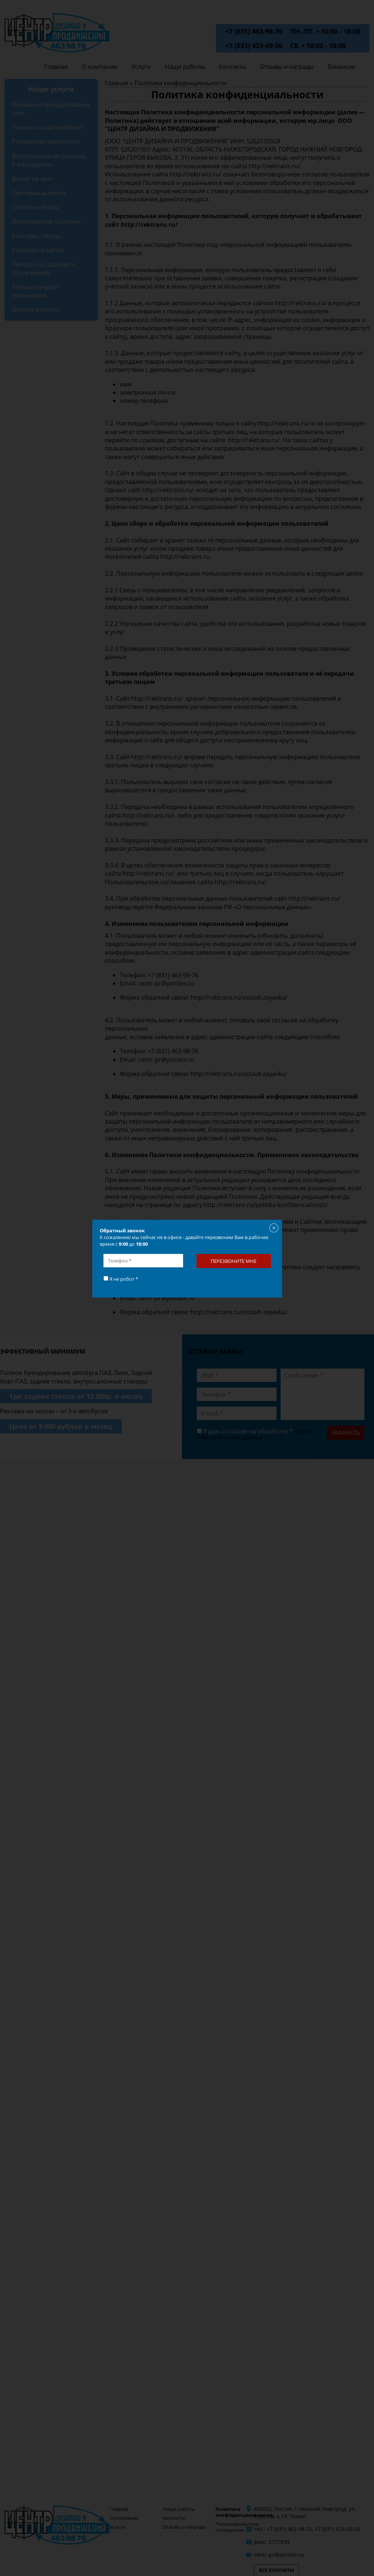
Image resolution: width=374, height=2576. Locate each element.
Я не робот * (120, 1279)
